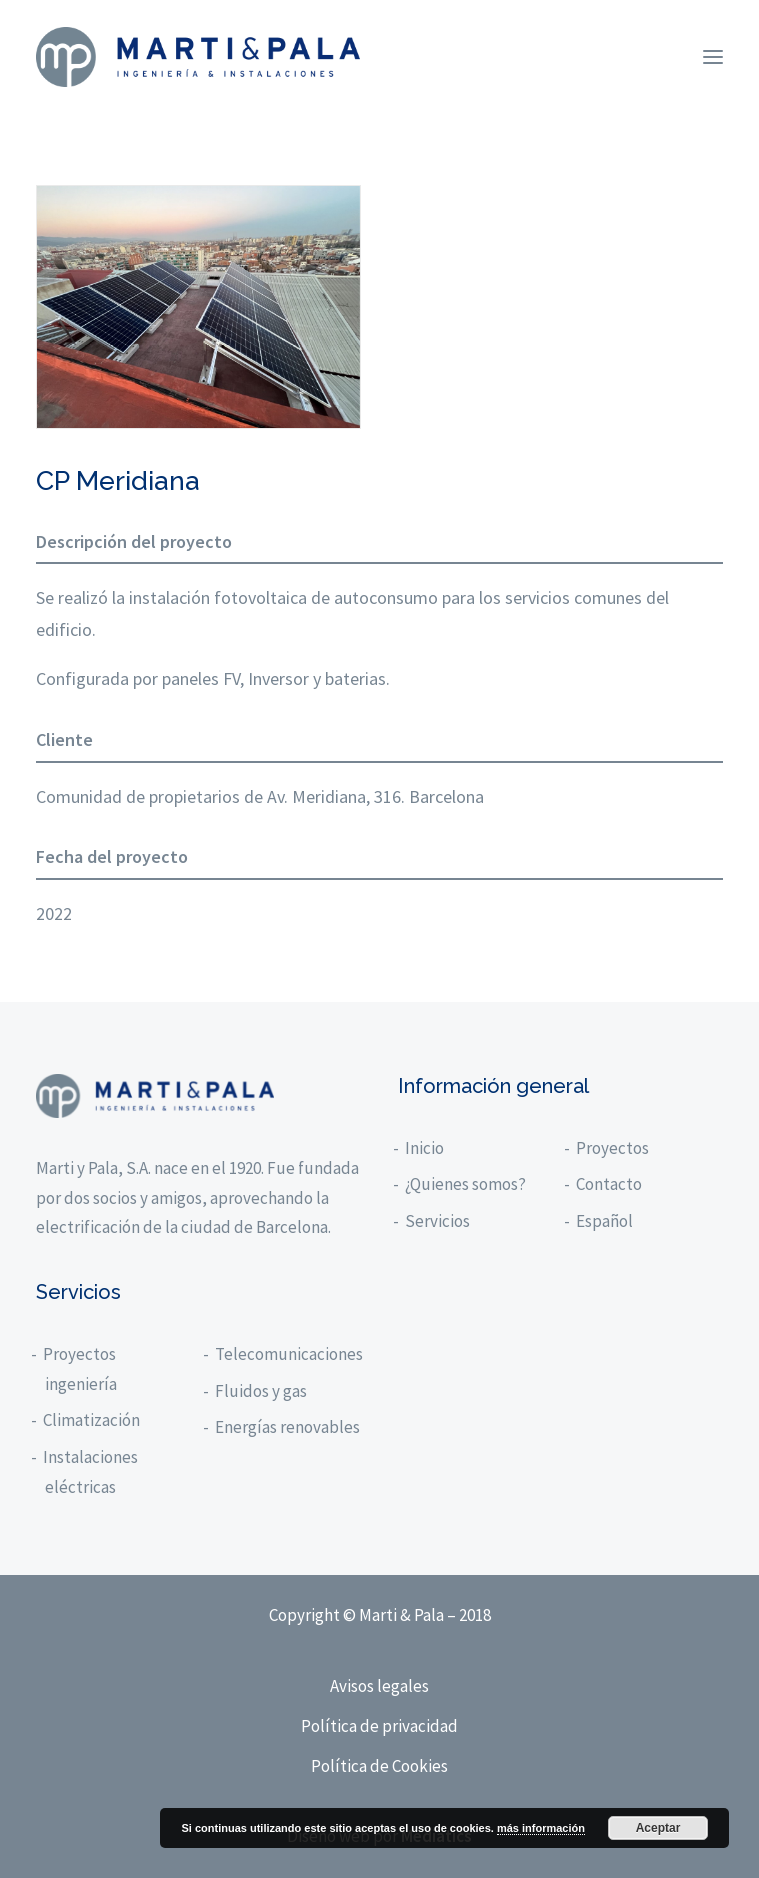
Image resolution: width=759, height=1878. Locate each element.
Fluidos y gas (262, 1391)
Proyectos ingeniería (81, 1369)
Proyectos (613, 1148)
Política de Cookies (379, 1766)
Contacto (610, 1184)
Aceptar (658, 1828)
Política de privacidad (379, 1726)
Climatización (92, 1420)
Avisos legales (379, 1686)
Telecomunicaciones (290, 1354)
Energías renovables (288, 1427)
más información (541, 1828)
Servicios (438, 1221)
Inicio (425, 1148)
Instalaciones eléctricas (91, 1472)
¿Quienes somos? (466, 1184)
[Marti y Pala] (198, 57)
